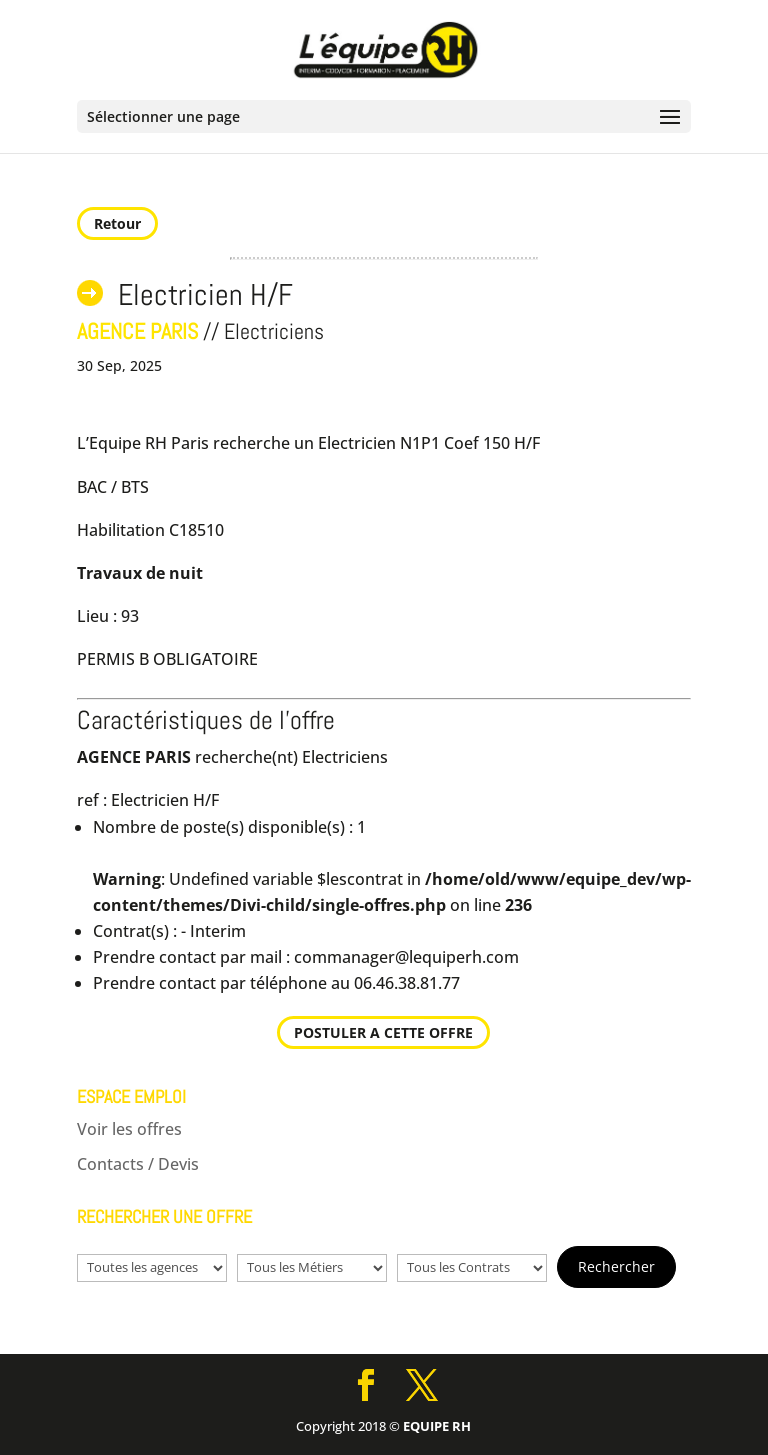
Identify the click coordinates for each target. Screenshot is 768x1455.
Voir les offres (129, 1129)
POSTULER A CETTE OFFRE (383, 1032)
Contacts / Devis (138, 1164)
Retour (117, 223)
